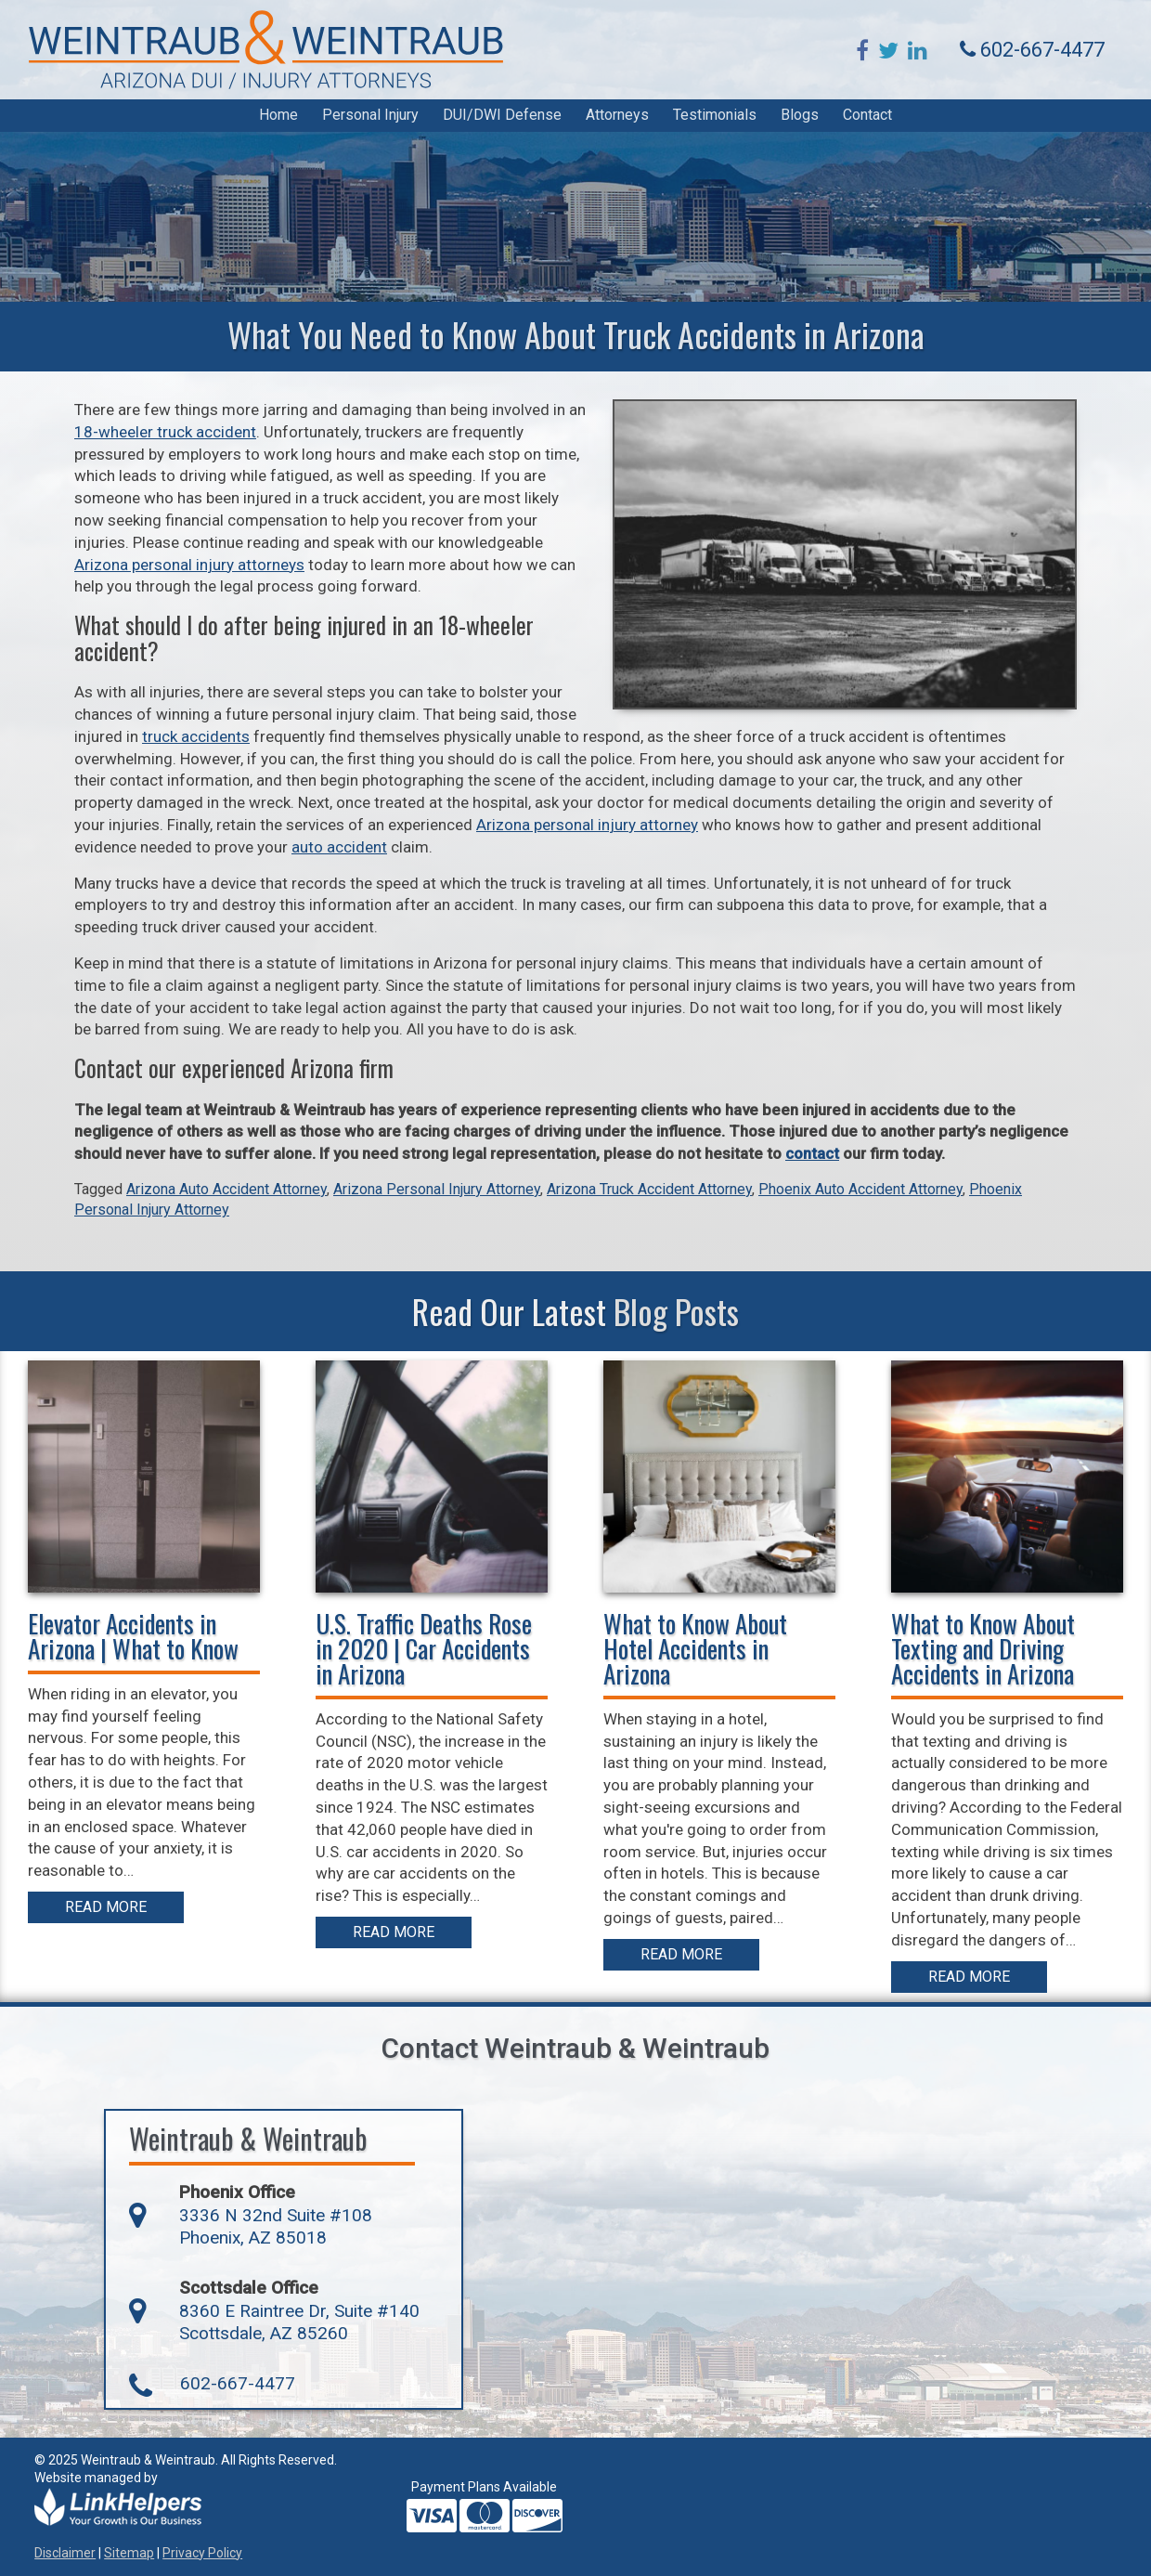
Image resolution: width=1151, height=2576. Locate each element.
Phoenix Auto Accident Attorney (860, 1189)
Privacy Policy (202, 2552)
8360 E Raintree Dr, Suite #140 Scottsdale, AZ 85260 (299, 2322)
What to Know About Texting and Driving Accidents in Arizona (983, 1648)
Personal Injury (370, 115)
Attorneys (617, 115)
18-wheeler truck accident (165, 432)
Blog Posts (676, 1310)
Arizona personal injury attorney (587, 824)
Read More (106, 1907)
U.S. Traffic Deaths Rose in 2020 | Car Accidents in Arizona (424, 1648)
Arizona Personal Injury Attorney (436, 1189)
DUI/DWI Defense (502, 115)
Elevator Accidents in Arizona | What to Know (133, 1636)
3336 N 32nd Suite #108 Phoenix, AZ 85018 (275, 2227)
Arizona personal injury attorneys (189, 564)
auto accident (339, 847)
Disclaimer (65, 2552)
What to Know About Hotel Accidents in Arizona (695, 1648)
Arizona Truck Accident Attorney (649, 1189)
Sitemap (129, 2552)
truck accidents (196, 736)
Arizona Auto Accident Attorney (226, 1189)
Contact (867, 115)
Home (278, 115)
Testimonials (715, 115)
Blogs (800, 115)
